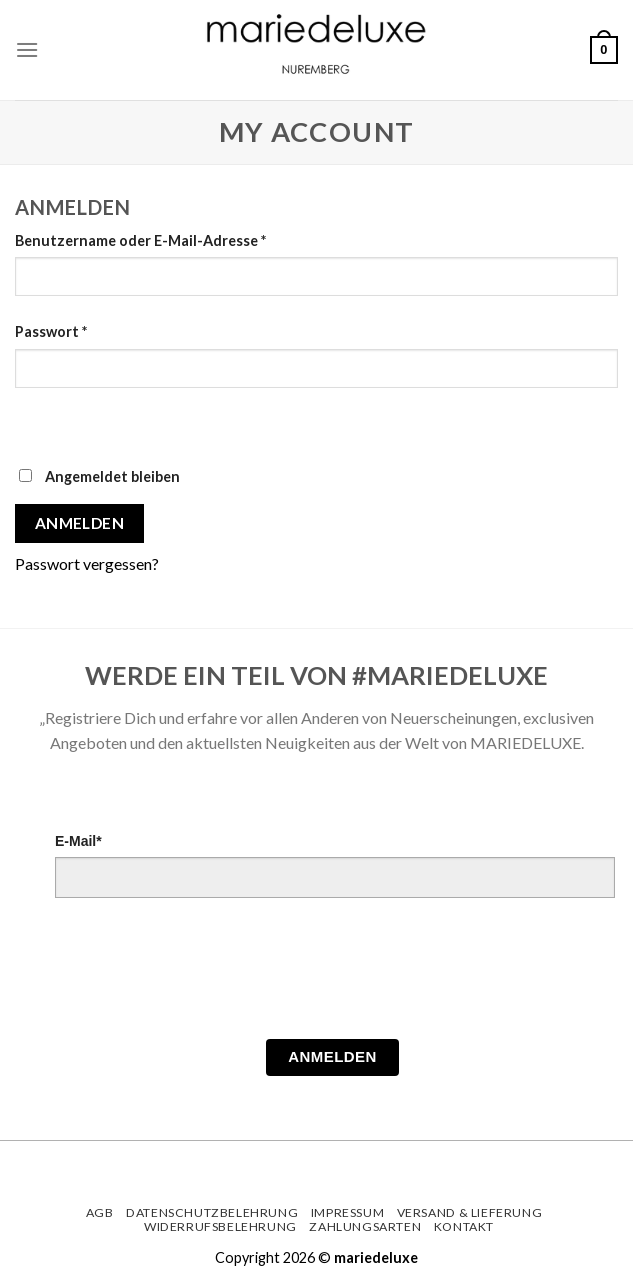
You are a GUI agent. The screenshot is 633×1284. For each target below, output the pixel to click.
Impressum (348, 1212)
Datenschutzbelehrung (212, 1212)
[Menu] (27, 49)
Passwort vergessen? (87, 563)
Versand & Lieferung (470, 1212)
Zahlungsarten (365, 1226)
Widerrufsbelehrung (220, 1226)
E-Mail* (78, 841)
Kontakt (464, 1226)
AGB (100, 1212)
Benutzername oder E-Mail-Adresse (140, 240)
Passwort (51, 331)
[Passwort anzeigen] (34, 422)
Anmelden (80, 523)
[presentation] (207, 974)
